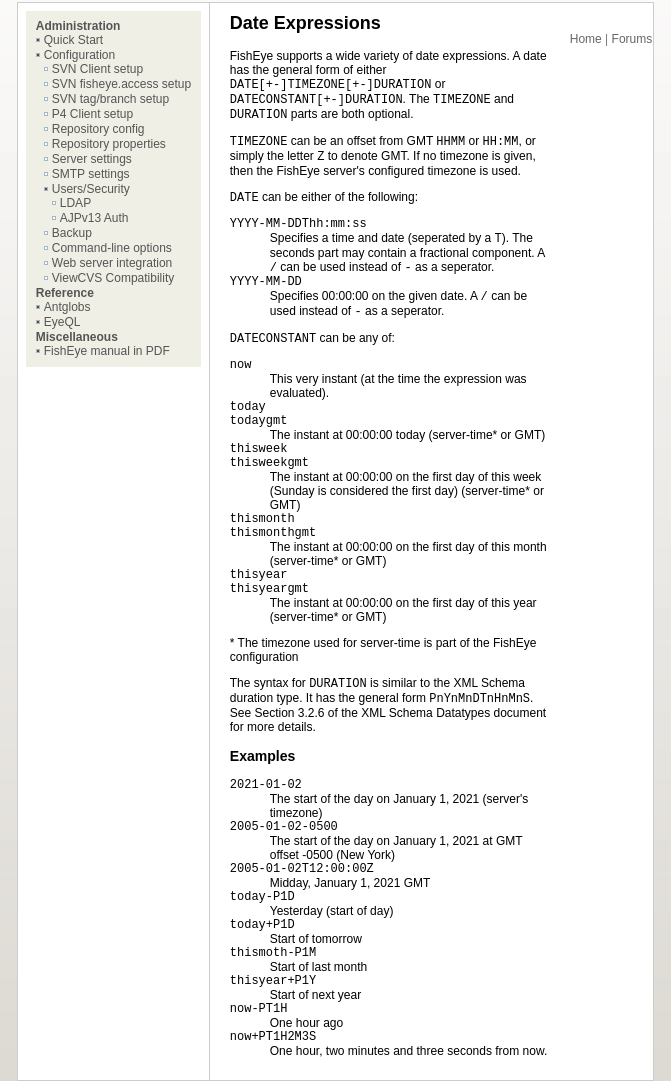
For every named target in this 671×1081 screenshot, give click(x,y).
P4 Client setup (92, 114)
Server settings (92, 159)
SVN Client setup (97, 69)
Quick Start (73, 40)
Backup (72, 233)
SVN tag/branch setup (110, 99)
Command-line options (112, 248)
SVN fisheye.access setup (121, 84)
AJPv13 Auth (94, 218)
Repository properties (109, 144)
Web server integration (112, 263)
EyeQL (62, 322)
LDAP (75, 203)
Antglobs (67, 307)
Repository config (98, 129)
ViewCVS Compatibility (113, 278)
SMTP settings (91, 174)
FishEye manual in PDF (107, 351)
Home (586, 39)
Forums (632, 39)
